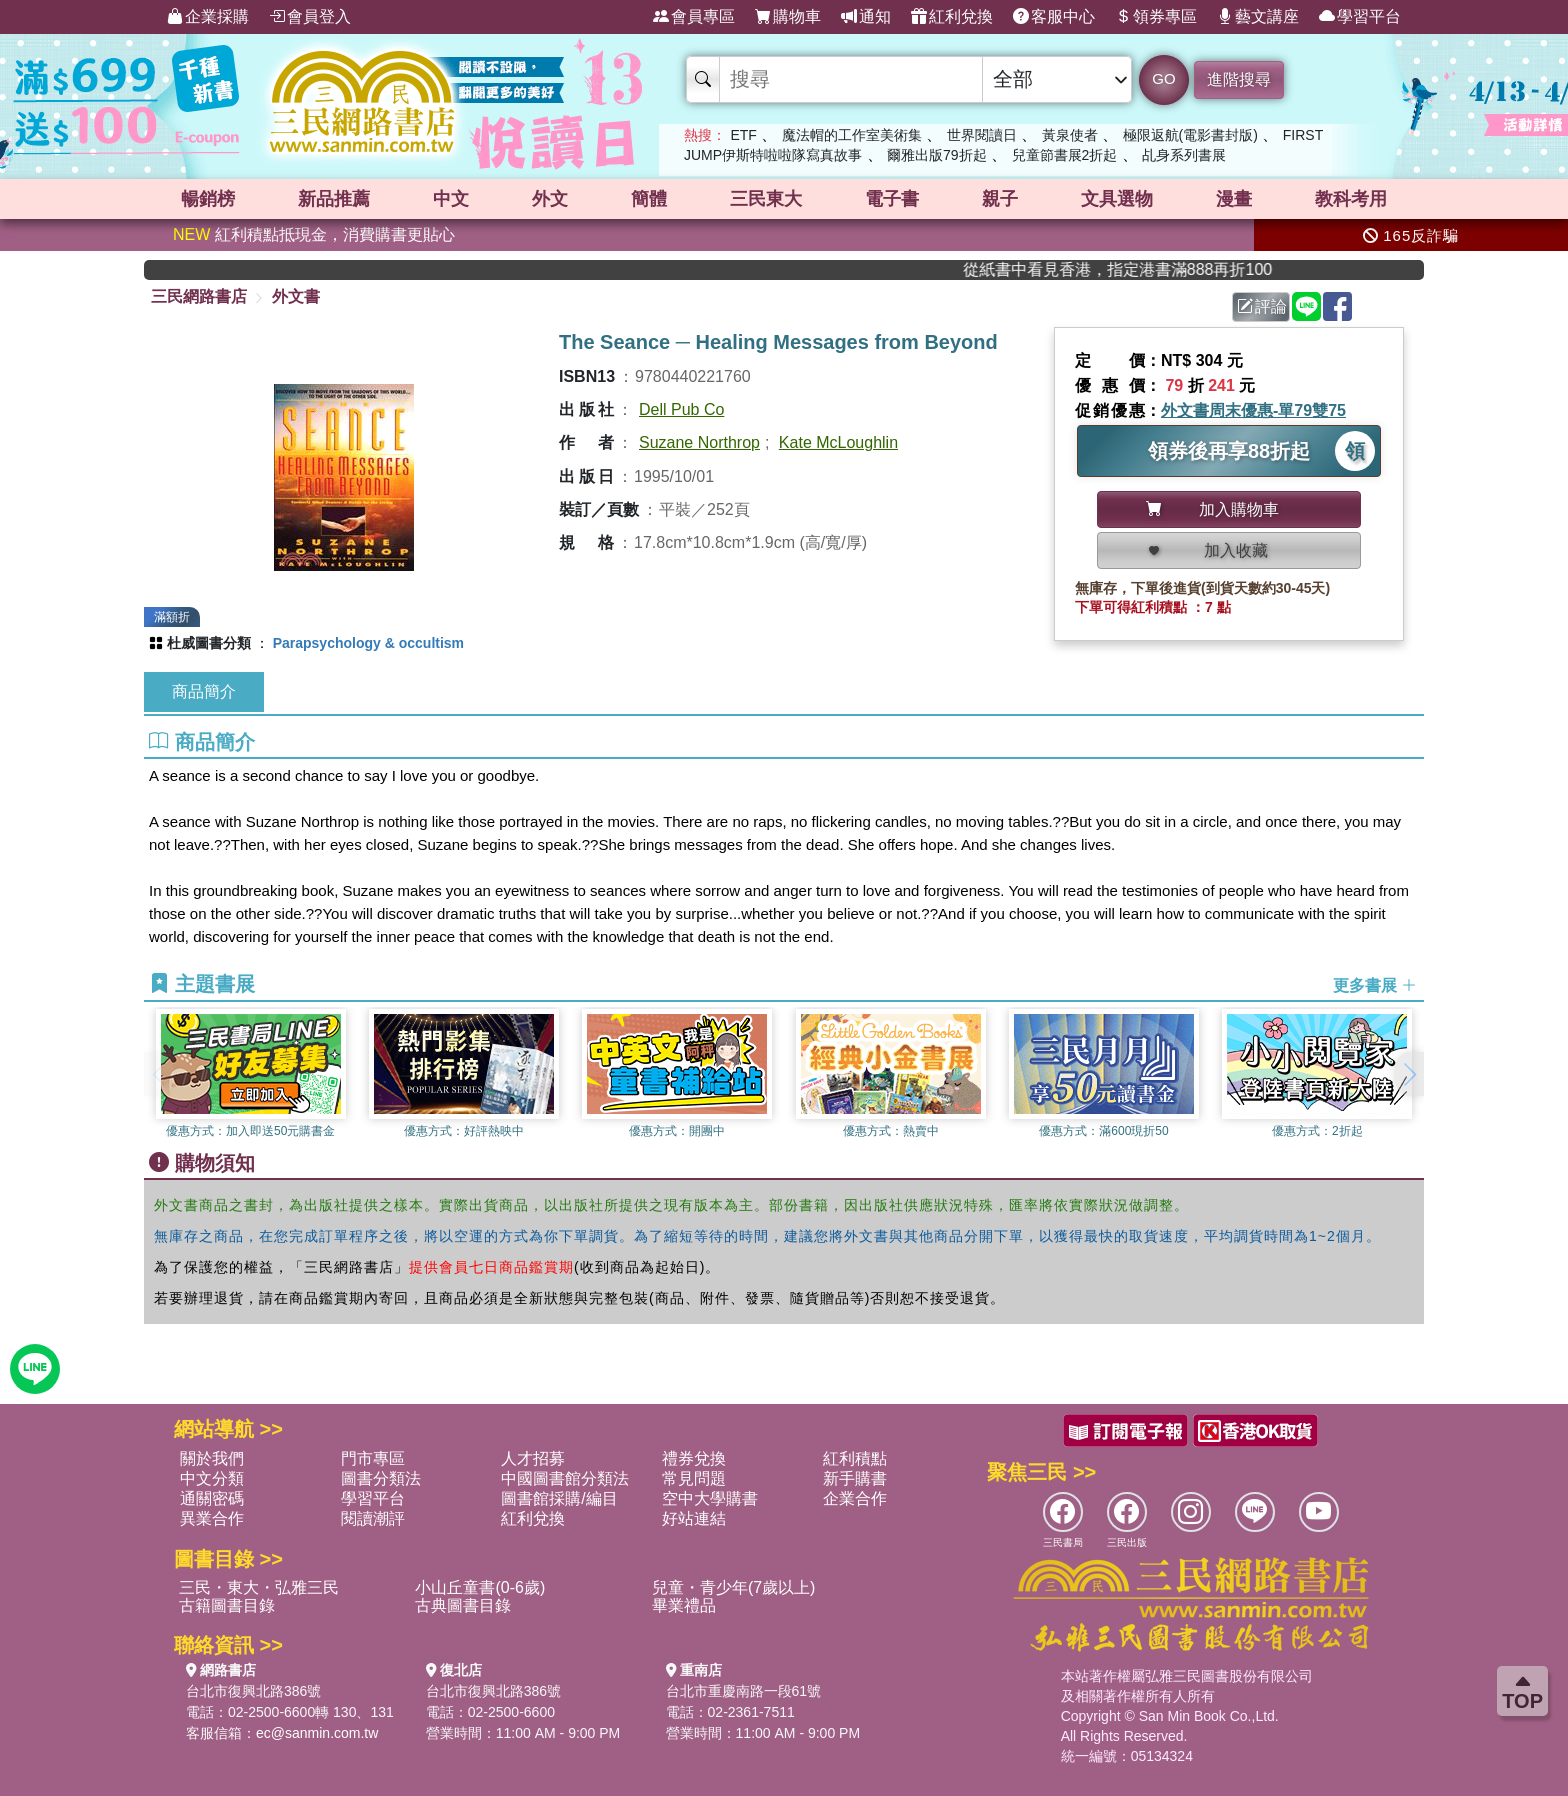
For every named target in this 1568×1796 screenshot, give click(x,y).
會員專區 (694, 17)
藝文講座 (1258, 17)
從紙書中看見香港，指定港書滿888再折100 (1144, 269)
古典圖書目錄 (463, 1605)
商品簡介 (204, 691)
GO (1163, 78)
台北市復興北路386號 (253, 1691)
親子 (1000, 199)
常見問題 (694, 1478)
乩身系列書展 (1184, 155)
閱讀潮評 (373, 1518)
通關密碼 (212, 1498)
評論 (1262, 306)
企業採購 (208, 17)
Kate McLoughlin (838, 442)
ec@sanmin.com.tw (317, 1733)
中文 (451, 199)
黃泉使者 (1070, 135)
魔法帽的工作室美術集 (852, 135)
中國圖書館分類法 (565, 1478)
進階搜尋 (1239, 79)
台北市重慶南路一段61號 (744, 1691)
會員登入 (310, 17)
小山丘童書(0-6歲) (480, 1587)
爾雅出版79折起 (937, 155)
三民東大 (766, 199)
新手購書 (855, 1478)
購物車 (788, 17)
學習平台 (1360, 17)
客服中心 (1054, 17)
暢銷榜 (208, 199)
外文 (550, 199)
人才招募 (533, 1458)
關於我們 (212, 1458)
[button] (1409, 1074)
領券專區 (1156, 17)
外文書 (296, 296)
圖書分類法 (381, 1478)
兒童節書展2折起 (1065, 155)
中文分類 (212, 1478)
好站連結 (694, 1518)
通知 (866, 17)
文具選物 (1117, 199)
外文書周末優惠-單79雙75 (1253, 410)
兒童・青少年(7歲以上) (734, 1587)
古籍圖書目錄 (227, 1605)
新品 (334, 199)
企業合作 (855, 1498)
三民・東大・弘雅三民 (259, 1587)
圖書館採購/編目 (559, 1498)
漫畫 (1234, 199)
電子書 (892, 199)
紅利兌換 (952, 17)
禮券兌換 (694, 1458)
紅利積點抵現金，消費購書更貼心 (314, 234)
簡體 (649, 199)
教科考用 (1351, 199)
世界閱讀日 (982, 135)
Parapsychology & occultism (368, 643)
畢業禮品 (684, 1605)
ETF (743, 135)
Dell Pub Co (681, 409)
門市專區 (373, 1458)
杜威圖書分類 (209, 643)
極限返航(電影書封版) (1190, 135)
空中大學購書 (710, 1498)
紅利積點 (855, 1458)
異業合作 (212, 1518)
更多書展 (1375, 985)
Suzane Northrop (699, 442)
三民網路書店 (199, 296)
